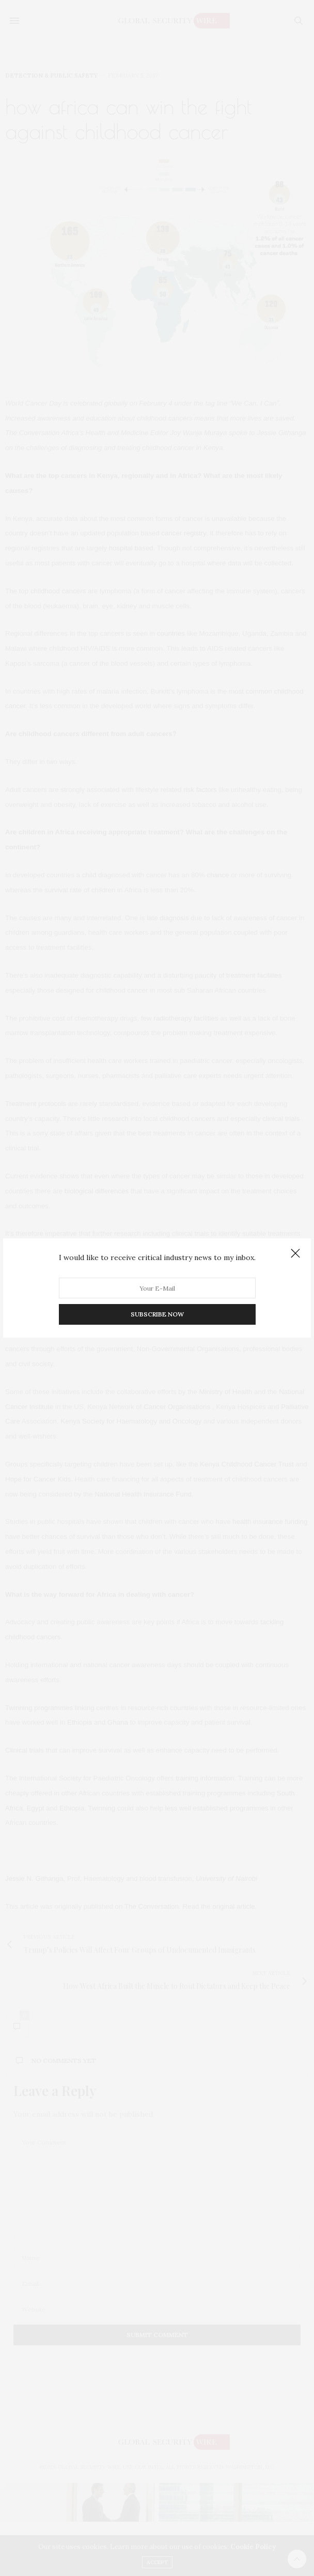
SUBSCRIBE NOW (157, 1314)
